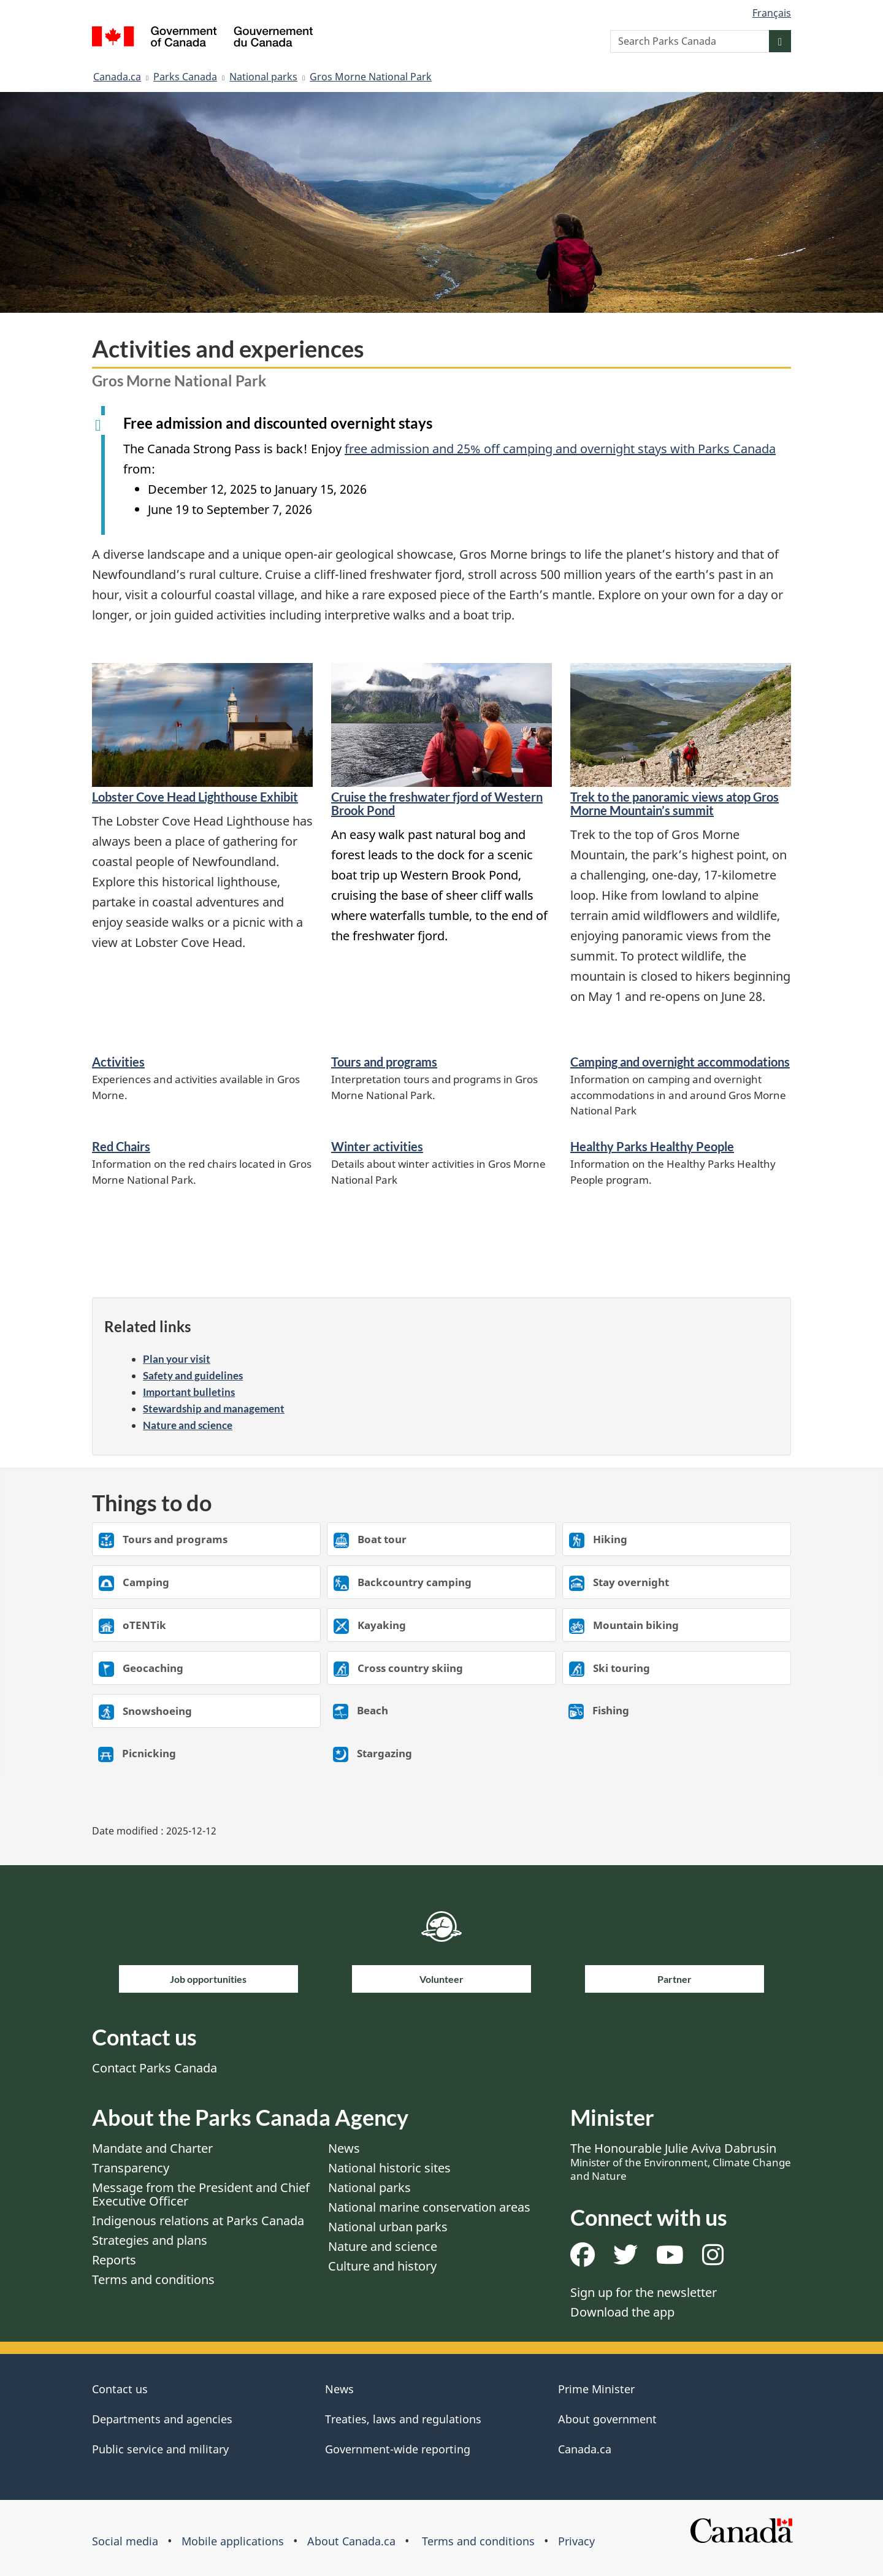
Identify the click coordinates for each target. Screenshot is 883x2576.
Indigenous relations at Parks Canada (198, 2220)
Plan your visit (176, 1358)
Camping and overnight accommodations (680, 1061)
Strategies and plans (149, 2240)
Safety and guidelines (193, 1375)
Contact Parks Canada (154, 2068)
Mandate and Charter (152, 2148)
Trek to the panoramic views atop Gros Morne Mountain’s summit (674, 803)
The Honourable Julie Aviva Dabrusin (680, 2161)
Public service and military (160, 2449)
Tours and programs (384, 1061)
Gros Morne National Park (371, 76)
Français (771, 13)
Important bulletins (189, 1392)
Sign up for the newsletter (643, 2292)
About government (607, 2419)
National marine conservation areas (429, 2207)
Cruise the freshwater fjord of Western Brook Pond (437, 803)
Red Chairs (121, 1146)
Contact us (120, 2389)
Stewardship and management (214, 1408)
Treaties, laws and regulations (403, 2419)
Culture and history (382, 2266)
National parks (263, 76)
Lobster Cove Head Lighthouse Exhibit (195, 796)
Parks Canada (185, 76)
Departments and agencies (162, 2419)
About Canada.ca (351, 2541)
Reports (114, 2260)
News (344, 2148)
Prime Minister (596, 2389)
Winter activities (377, 1146)
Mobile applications (233, 2541)
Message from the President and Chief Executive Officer (201, 2194)
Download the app (622, 2312)
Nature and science (187, 1425)
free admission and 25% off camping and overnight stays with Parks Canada (560, 448)
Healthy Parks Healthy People (652, 1146)
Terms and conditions (153, 2279)
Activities (118, 1061)
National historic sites (389, 2168)
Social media (125, 2541)
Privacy (576, 2541)
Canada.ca (117, 76)
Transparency (130, 2168)
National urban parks (388, 2226)
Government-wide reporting (397, 2449)
